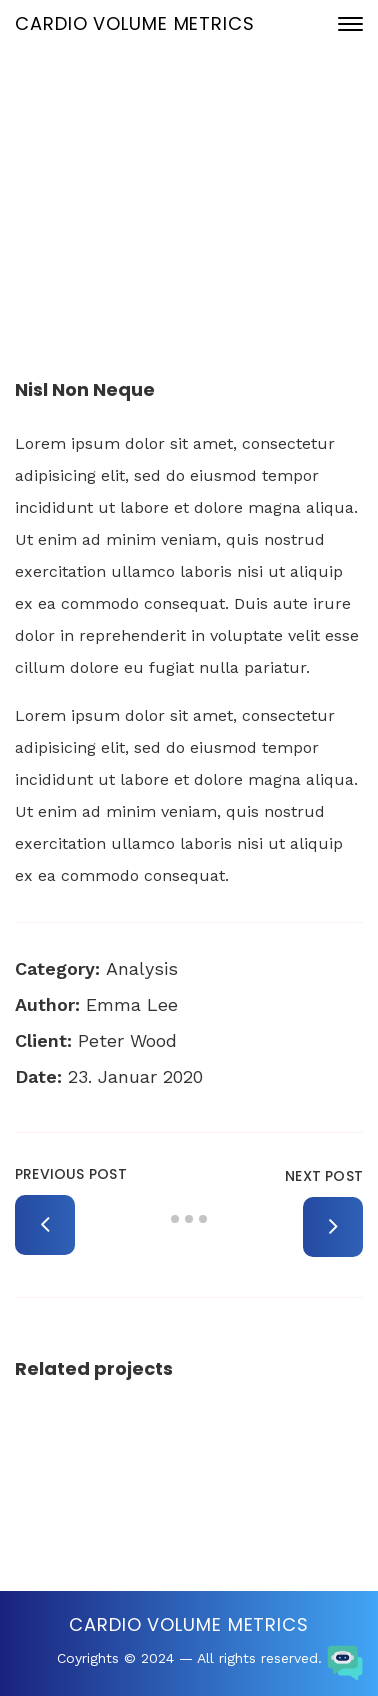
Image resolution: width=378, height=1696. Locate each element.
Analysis (142, 968)
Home (108, 229)
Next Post (324, 1176)
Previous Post (71, 1174)
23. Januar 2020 (205, 162)
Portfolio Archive (208, 229)
